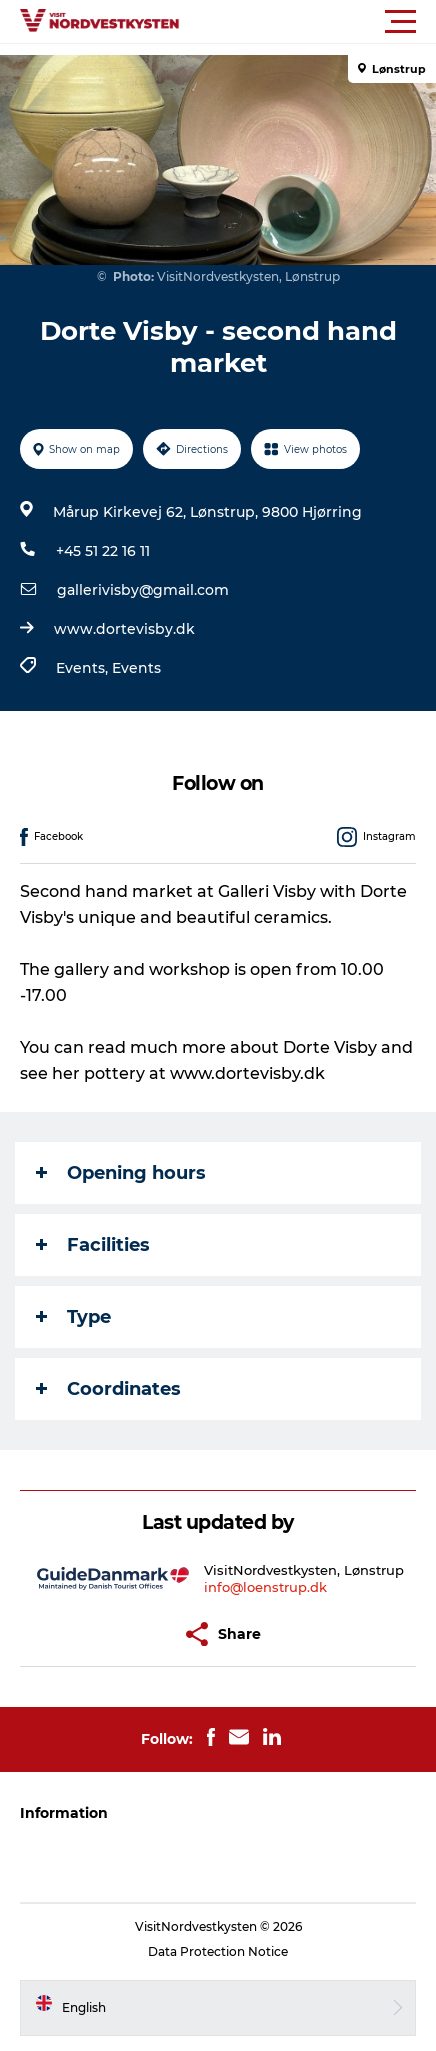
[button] (308, 22)
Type (73, 1317)
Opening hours (121, 1173)
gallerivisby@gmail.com (143, 590)
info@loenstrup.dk (265, 1587)
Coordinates (108, 1389)
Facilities (93, 1245)
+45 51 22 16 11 (103, 551)
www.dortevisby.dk (124, 629)
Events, (84, 668)
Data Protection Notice (218, 1951)
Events (136, 668)
